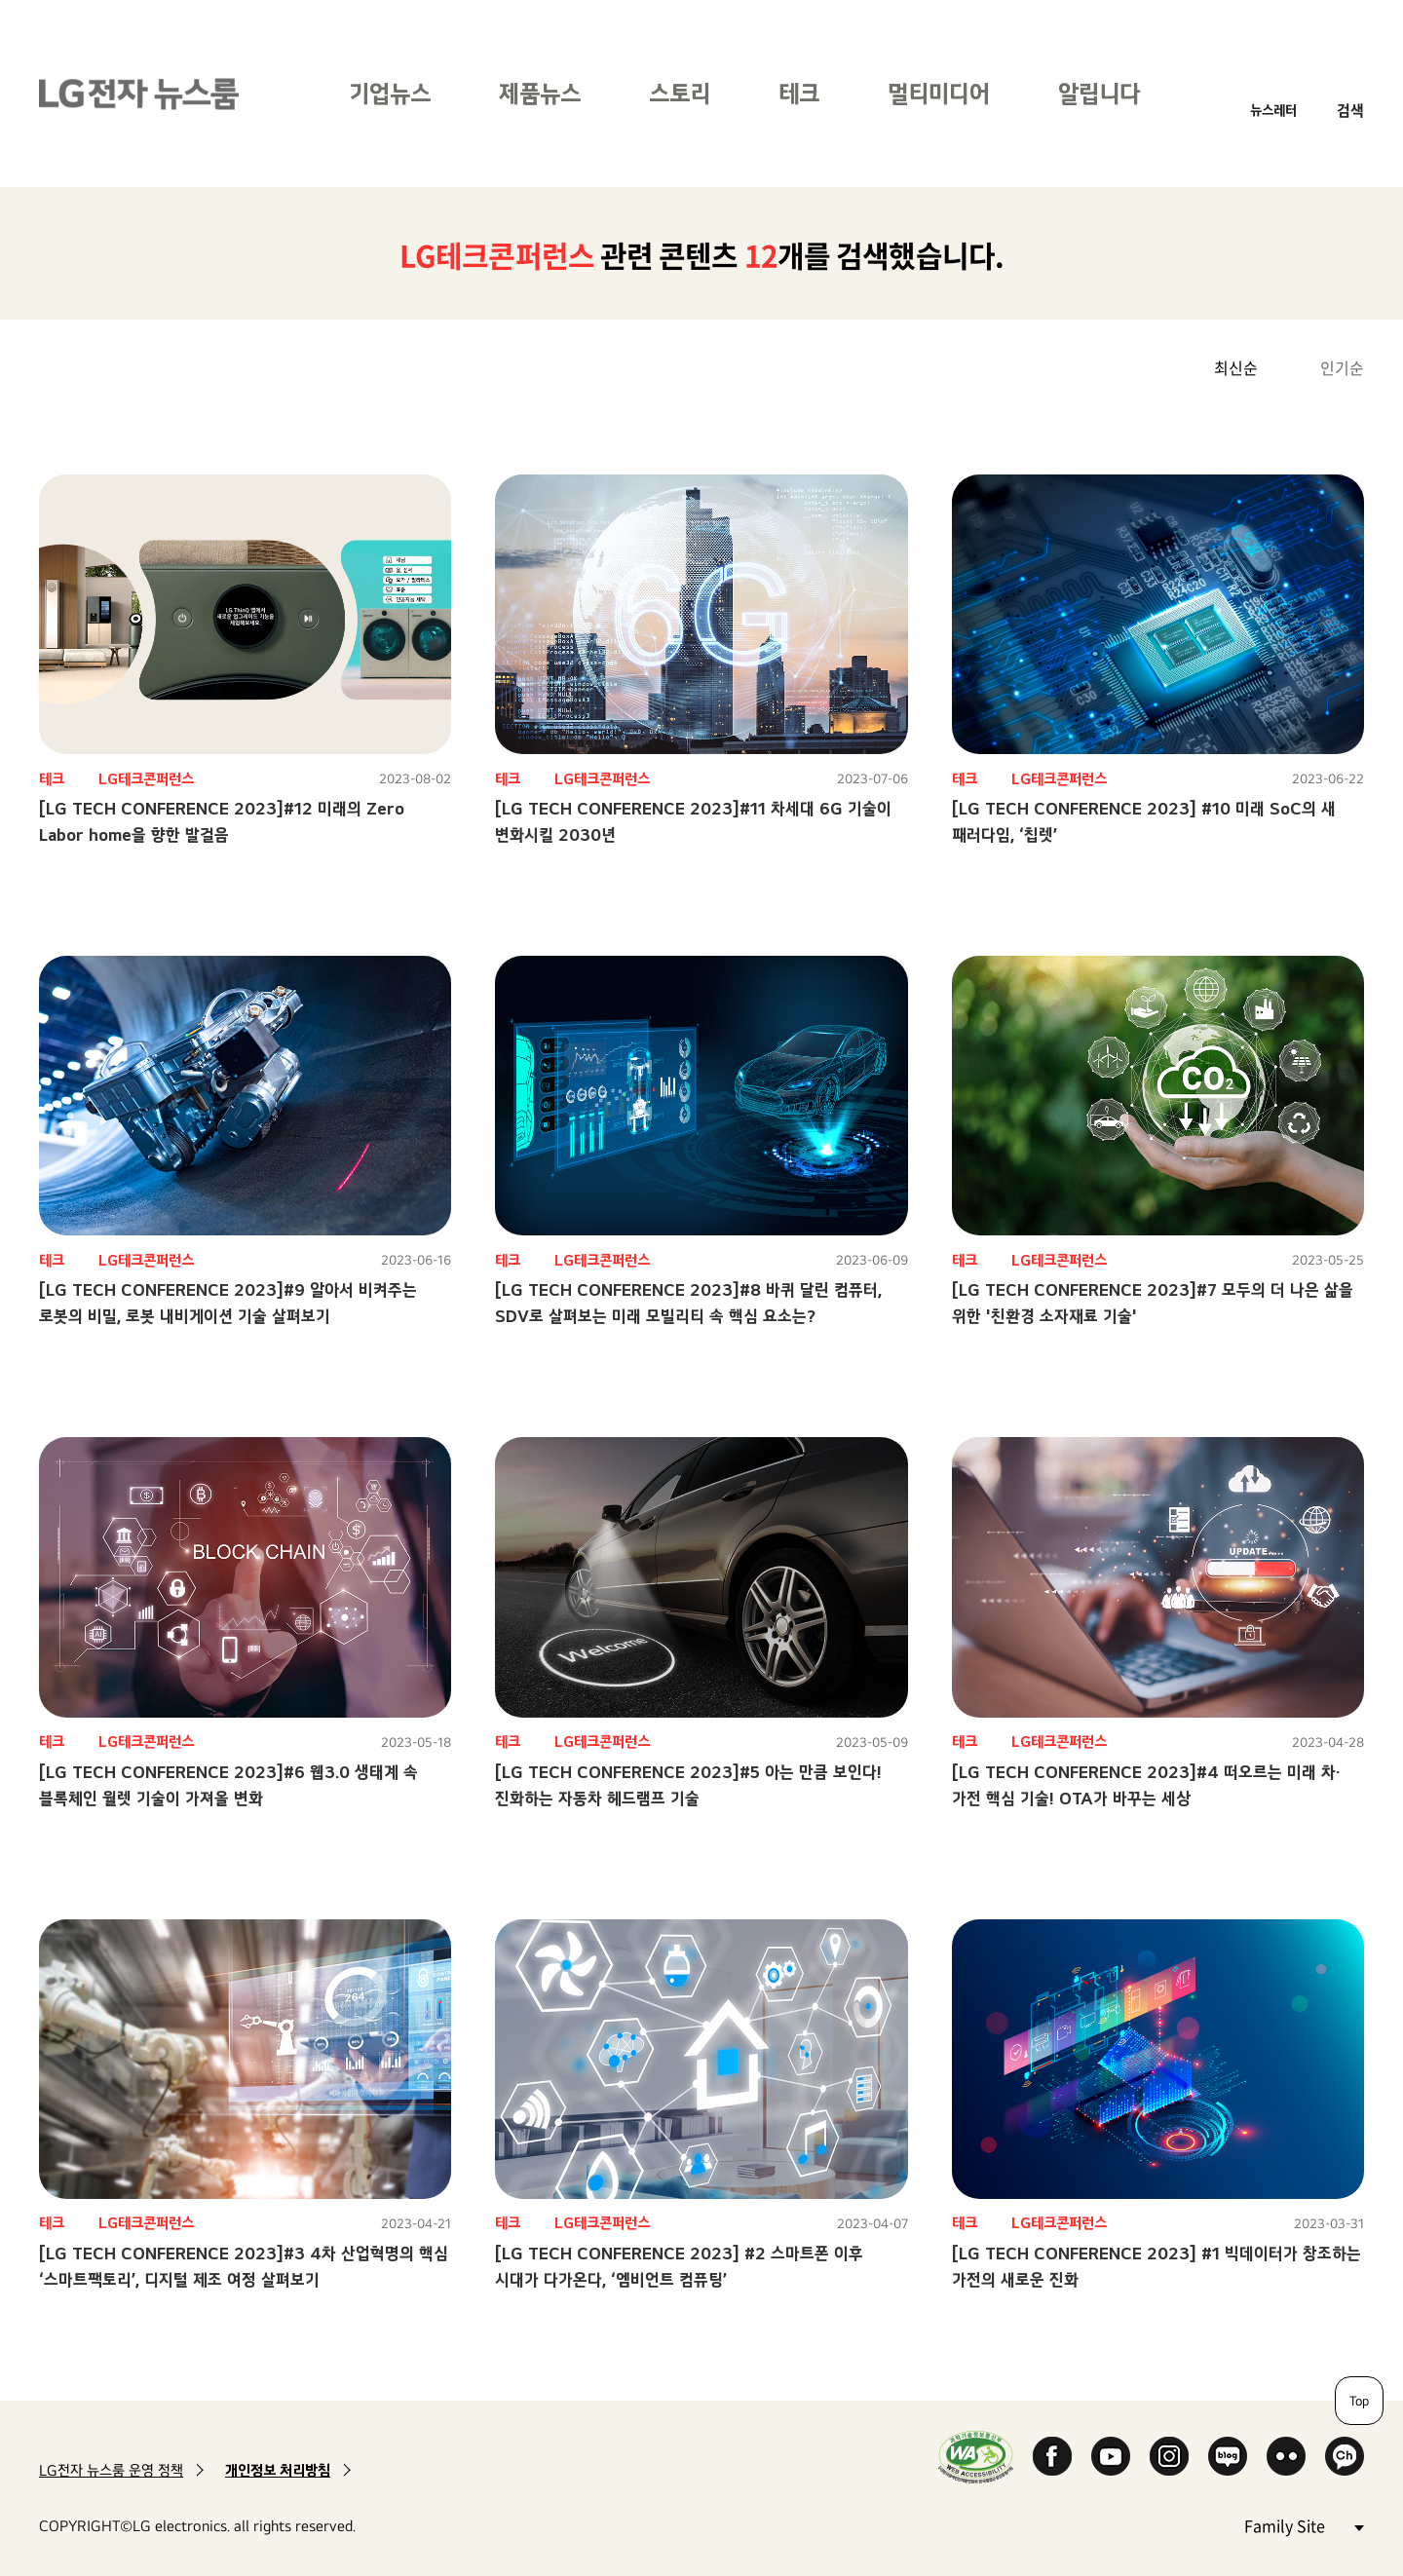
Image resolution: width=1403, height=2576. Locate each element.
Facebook (1052, 2456)
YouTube (1110, 2456)
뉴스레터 (1273, 109)
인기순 (1342, 367)
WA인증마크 (975, 2456)
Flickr (1286, 2456)
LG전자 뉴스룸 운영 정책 (111, 2470)
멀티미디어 (939, 93)
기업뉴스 (390, 93)
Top (1359, 2400)
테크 (798, 93)
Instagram (1169, 2456)
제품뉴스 (540, 93)
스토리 (679, 93)
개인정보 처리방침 (277, 2470)
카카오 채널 (1344, 2456)
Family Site (1303, 2525)
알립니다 (1099, 93)
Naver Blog (1227, 2456)
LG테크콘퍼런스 (146, 779)
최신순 (1236, 367)
